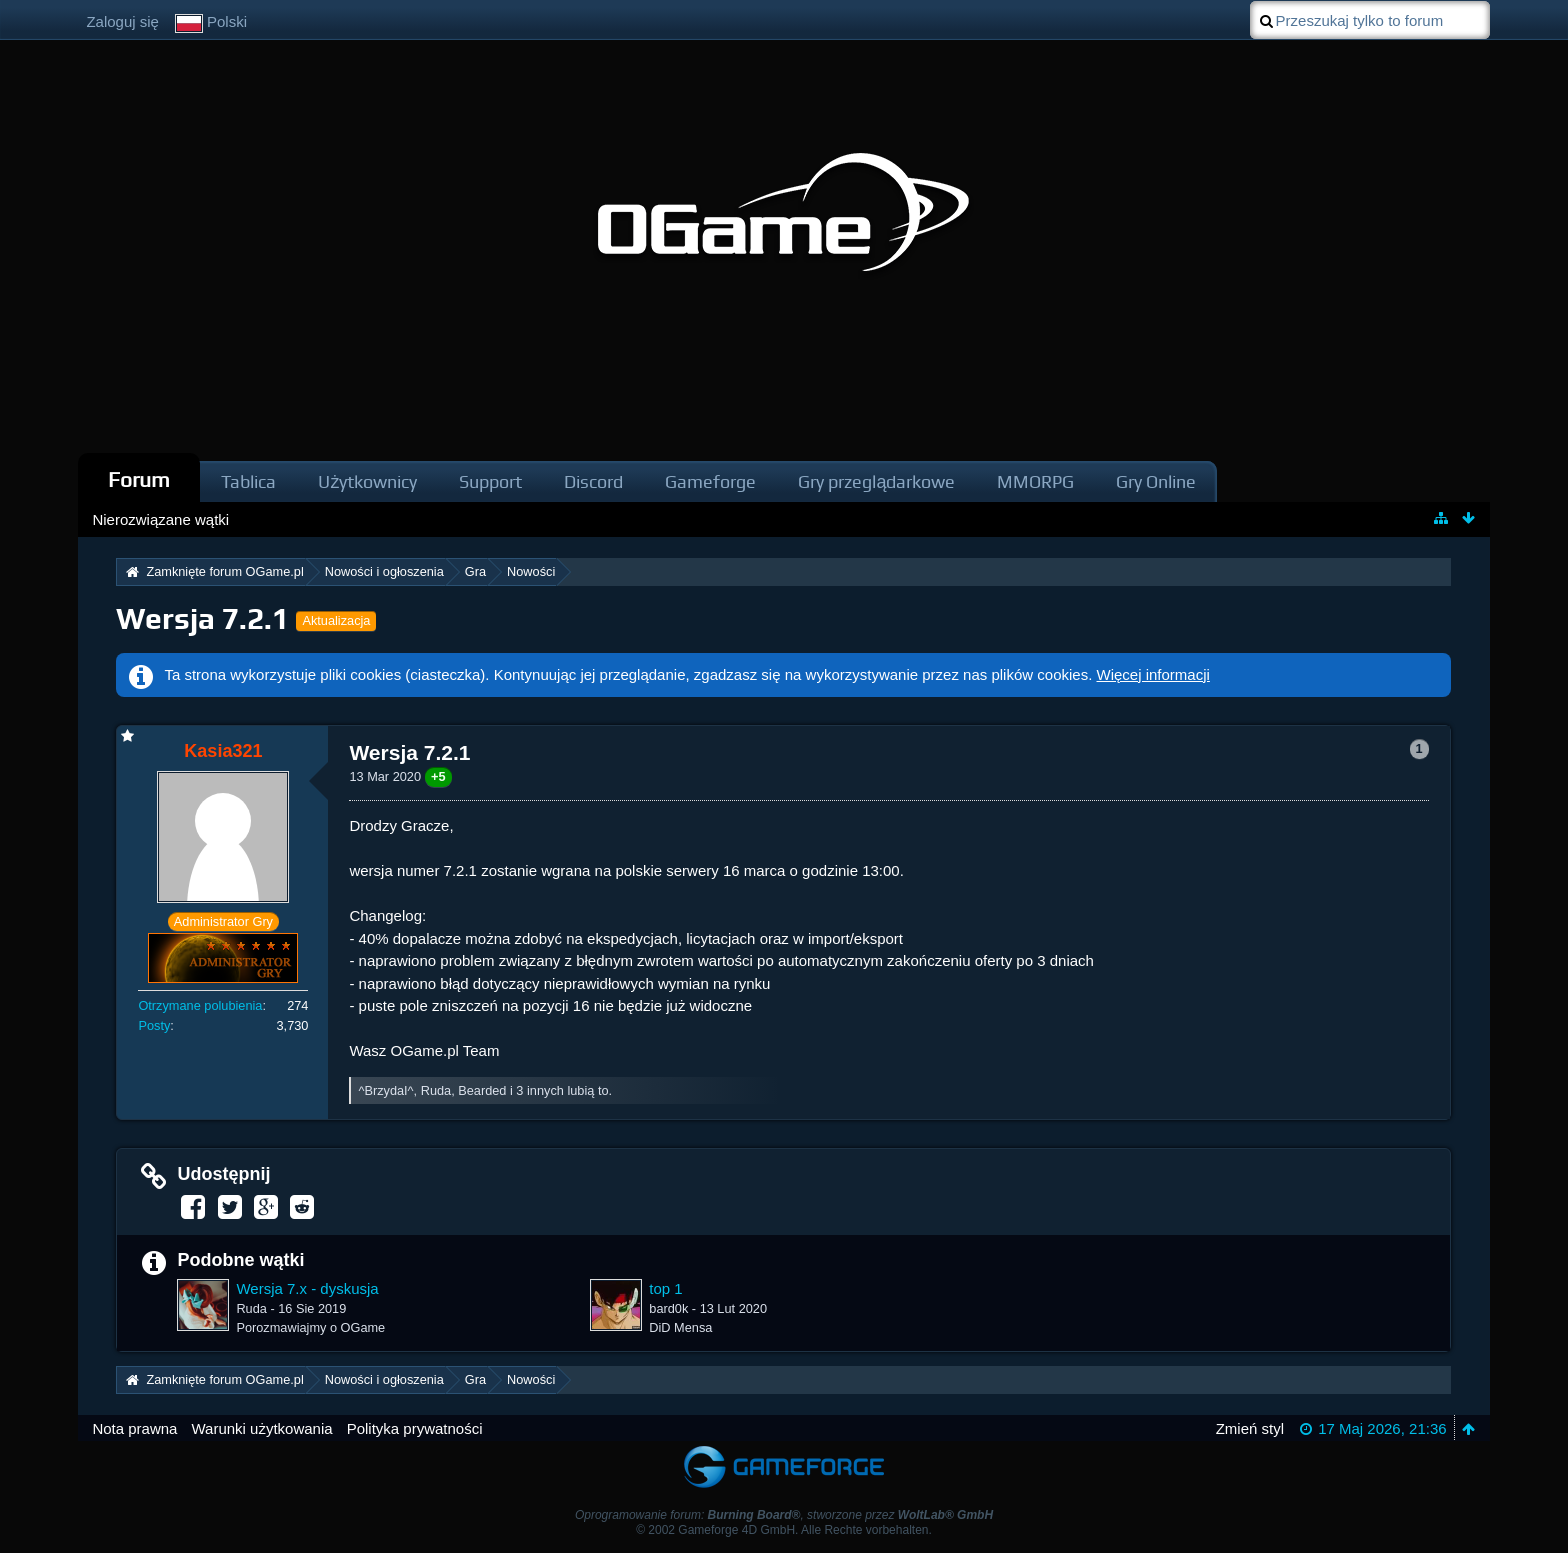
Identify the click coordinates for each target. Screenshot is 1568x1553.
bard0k (668, 1308)
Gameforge (710, 481)
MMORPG (1035, 481)
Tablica (248, 481)
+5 (438, 776)
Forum (139, 479)
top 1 (665, 1288)
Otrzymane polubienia (200, 1005)
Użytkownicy (367, 481)
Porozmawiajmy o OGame (310, 1327)
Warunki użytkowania (261, 1428)
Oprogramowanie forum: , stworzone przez (784, 1515)
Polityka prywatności (415, 1428)
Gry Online (1156, 481)
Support (490, 481)
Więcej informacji (1153, 674)
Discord (593, 481)
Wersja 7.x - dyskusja (307, 1288)
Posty (154, 1025)
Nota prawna (134, 1428)
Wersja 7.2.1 (202, 618)
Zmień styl (1250, 1428)
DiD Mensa (680, 1327)
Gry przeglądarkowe (876, 481)
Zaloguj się (122, 21)
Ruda (251, 1308)
